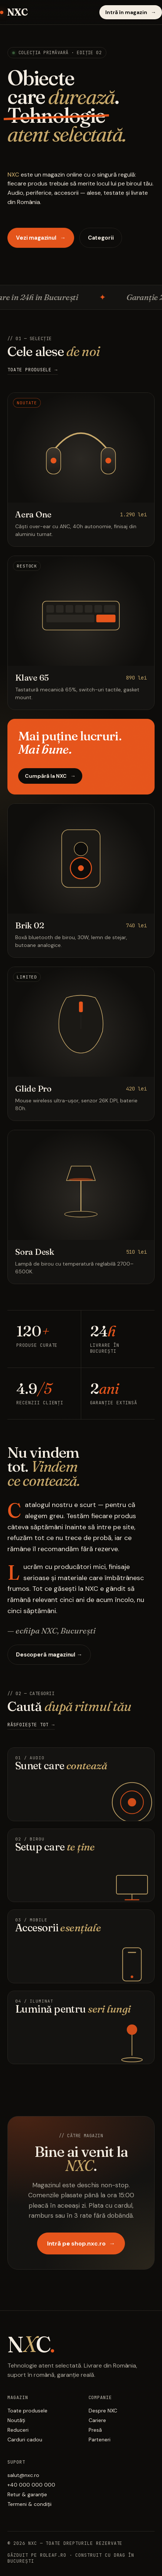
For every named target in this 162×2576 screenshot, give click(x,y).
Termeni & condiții (29, 2504)
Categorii (101, 238)
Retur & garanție (27, 2495)
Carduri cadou (24, 2440)
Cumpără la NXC (50, 776)
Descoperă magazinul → (49, 1655)
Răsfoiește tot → (31, 1725)
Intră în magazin (130, 12)
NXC (13, 12)
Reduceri (18, 2430)
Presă (95, 2430)
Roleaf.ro (53, 2556)
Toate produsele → (32, 370)
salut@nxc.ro (23, 2476)
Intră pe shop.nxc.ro (81, 2244)
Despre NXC (103, 2411)
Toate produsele (27, 2411)
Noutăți (16, 2421)
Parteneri (99, 2440)
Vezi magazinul (41, 238)
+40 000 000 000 (31, 2485)
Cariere (97, 2421)
